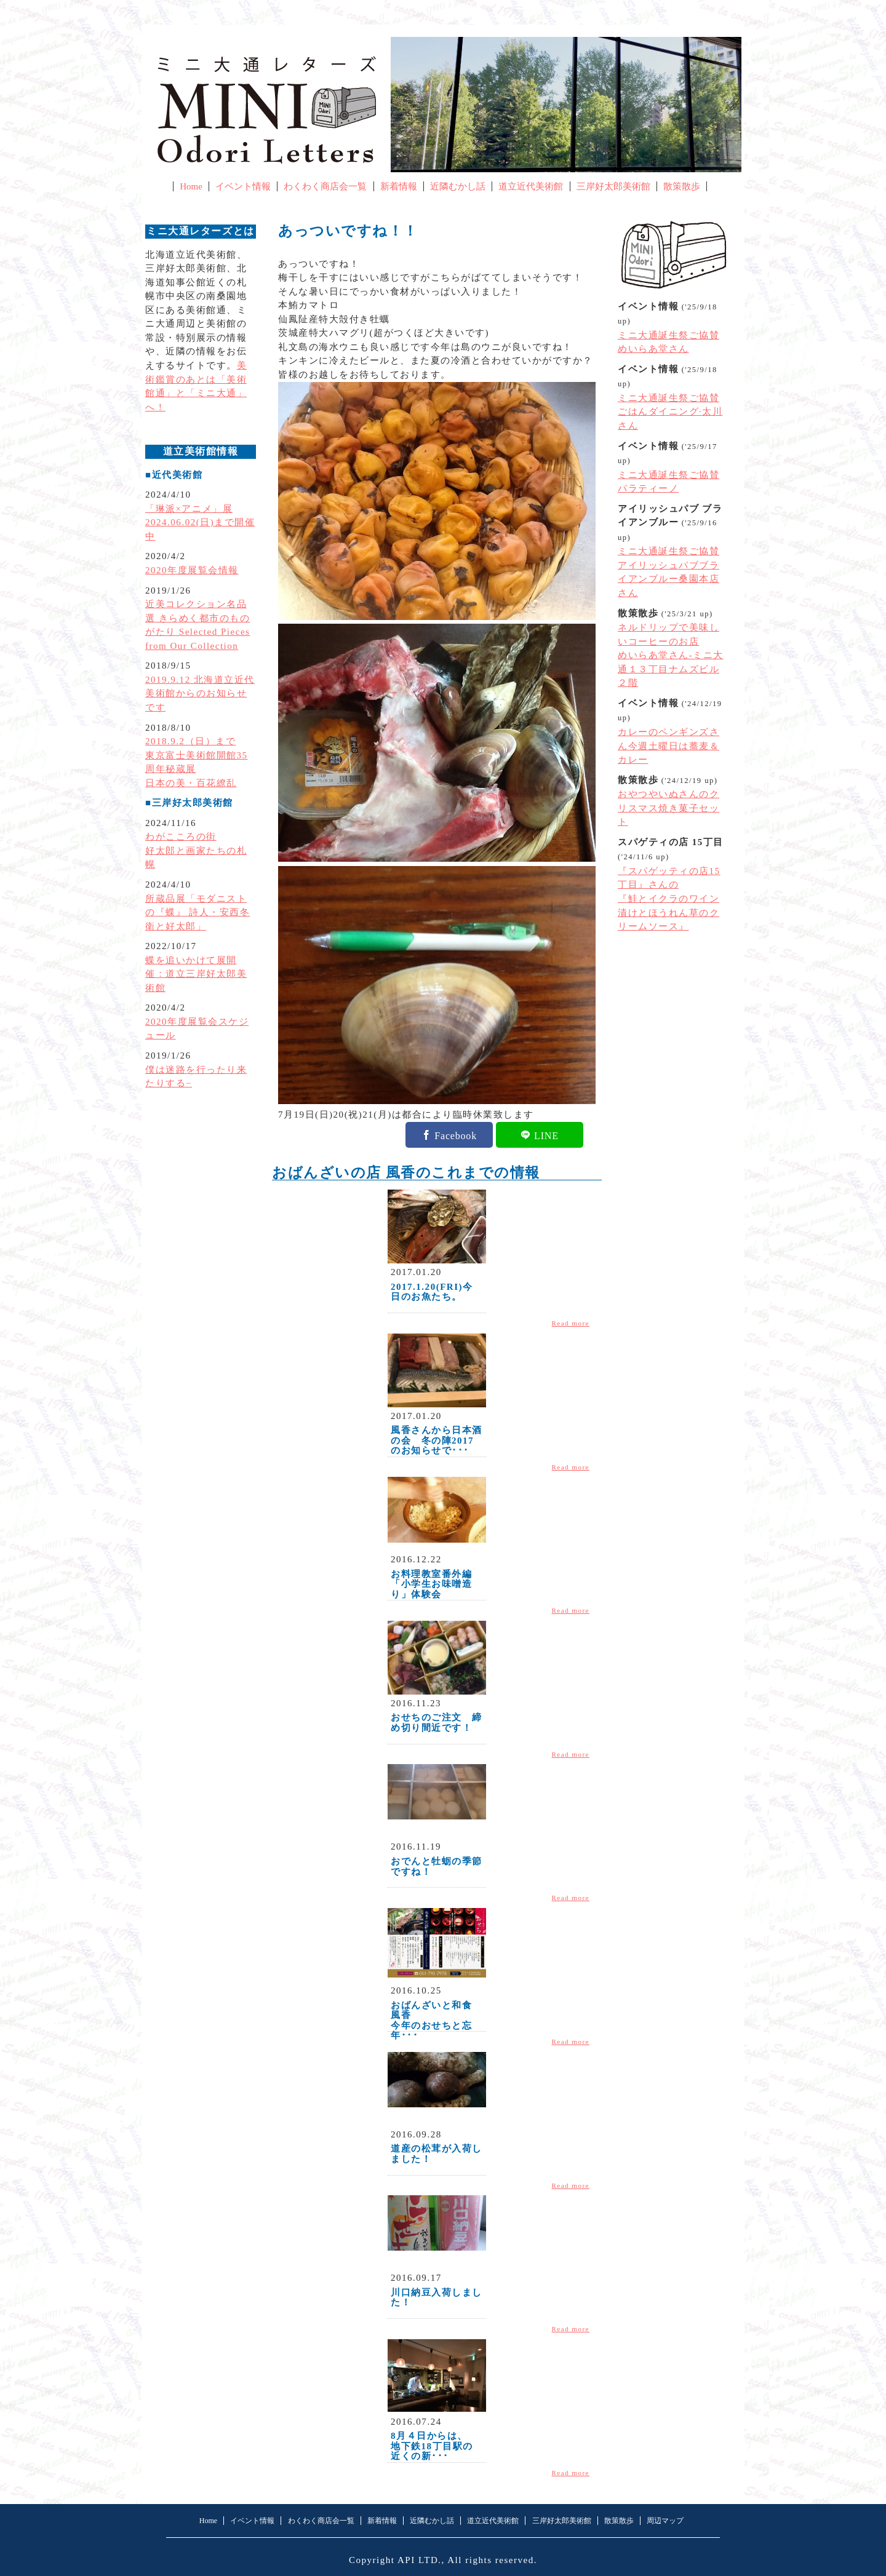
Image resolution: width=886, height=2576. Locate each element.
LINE (546, 1135)
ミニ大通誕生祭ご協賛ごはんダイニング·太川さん (670, 412)
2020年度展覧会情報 (192, 570)
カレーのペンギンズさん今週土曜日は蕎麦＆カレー (668, 746)
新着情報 (398, 186)
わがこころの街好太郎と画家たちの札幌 (196, 850)
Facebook (455, 1135)
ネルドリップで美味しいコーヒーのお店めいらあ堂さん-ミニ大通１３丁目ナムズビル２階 (671, 655)
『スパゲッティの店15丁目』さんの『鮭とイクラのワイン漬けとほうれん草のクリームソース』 (669, 898)
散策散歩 (681, 186)
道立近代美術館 (530, 186)
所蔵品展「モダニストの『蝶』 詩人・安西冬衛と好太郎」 (197, 912)
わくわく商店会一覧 (325, 186)
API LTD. (419, 2560)
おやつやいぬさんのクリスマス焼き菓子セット (668, 808)
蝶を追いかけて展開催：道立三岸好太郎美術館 (196, 974)
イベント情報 (243, 186)
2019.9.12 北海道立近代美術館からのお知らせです (200, 693)
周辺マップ (665, 2520)
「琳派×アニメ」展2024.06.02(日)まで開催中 (200, 522)
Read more (571, 1323)
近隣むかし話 (457, 186)
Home (191, 186)
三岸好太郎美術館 (613, 186)
